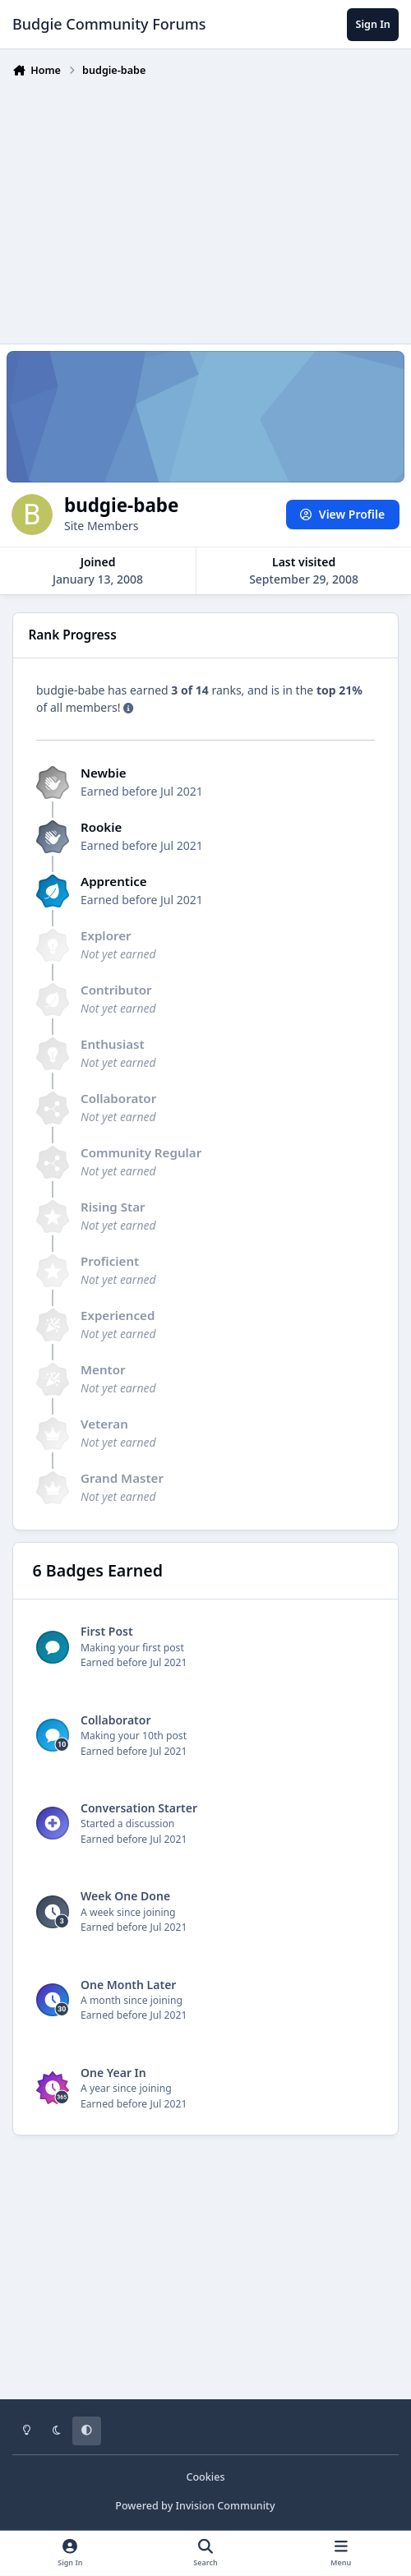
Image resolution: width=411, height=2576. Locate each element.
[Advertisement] (211, 207)
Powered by (195, 2506)
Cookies (205, 2477)
